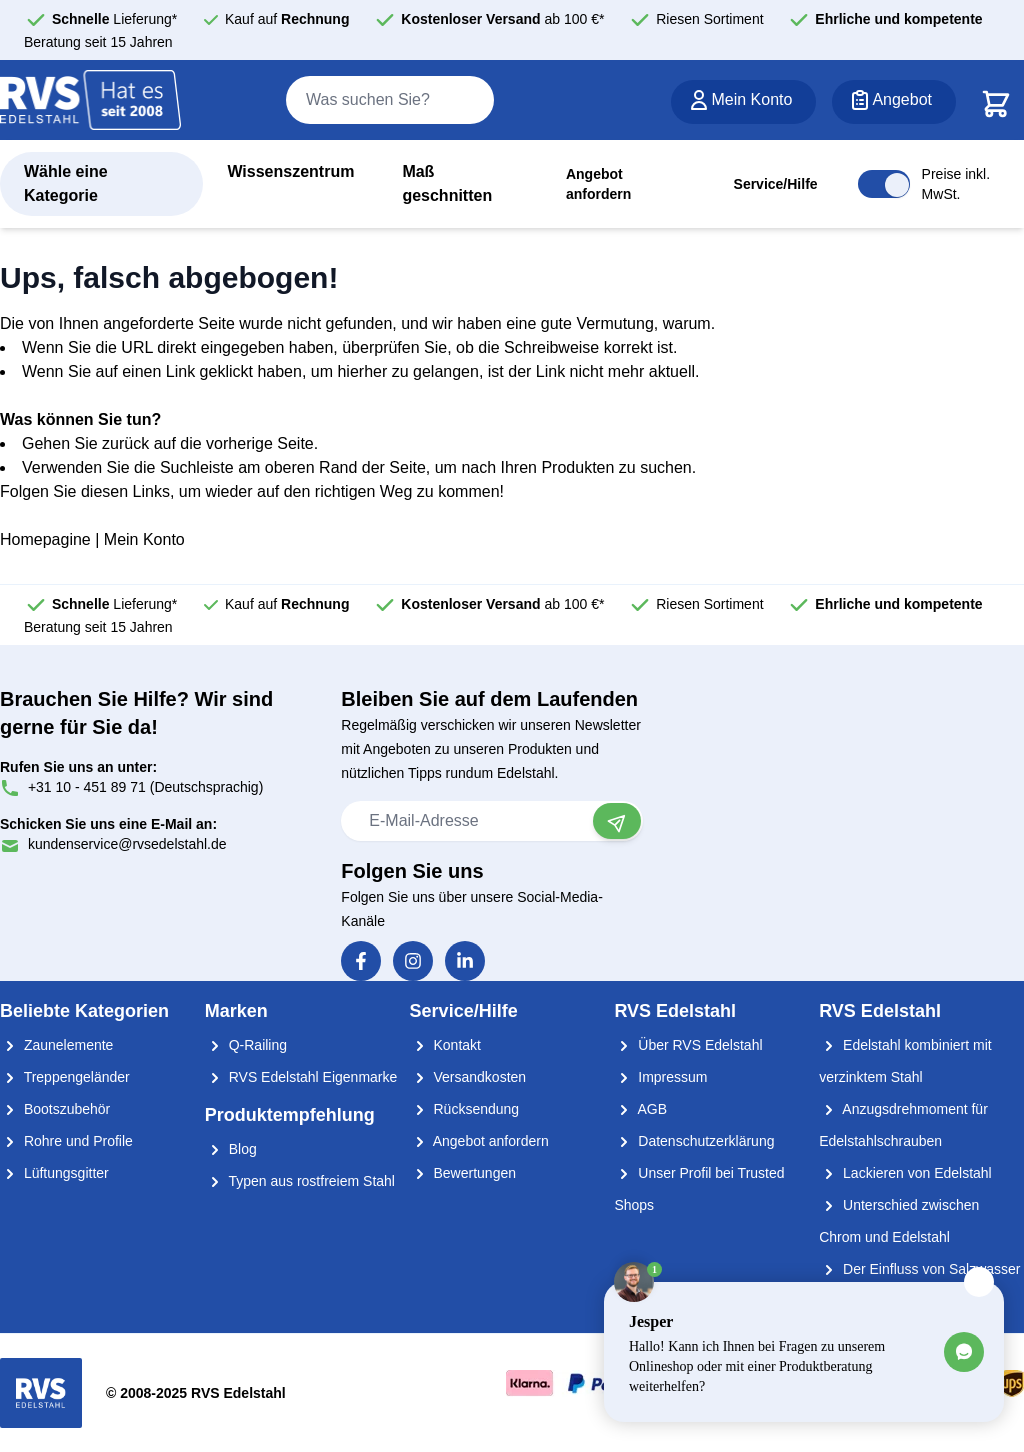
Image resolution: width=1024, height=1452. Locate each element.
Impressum (660, 1077)
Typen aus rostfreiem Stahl (300, 1181)
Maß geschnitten (447, 183)
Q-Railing (246, 1045)
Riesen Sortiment (709, 19)
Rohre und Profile (66, 1141)
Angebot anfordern (598, 184)
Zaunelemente (56, 1045)
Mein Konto (144, 539)
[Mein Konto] (743, 102)
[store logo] (91, 101)
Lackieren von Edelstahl (905, 1173)
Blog (231, 1149)
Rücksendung (465, 1109)
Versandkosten (468, 1077)
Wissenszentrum (290, 171)
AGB (640, 1109)
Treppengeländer (65, 1077)
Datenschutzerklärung (694, 1141)
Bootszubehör (55, 1109)
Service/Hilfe (776, 184)
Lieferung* (114, 19)
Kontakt (445, 1045)
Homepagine (45, 539)
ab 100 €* (502, 19)
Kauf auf (287, 19)
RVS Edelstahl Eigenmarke (301, 1077)
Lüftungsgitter (54, 1173)
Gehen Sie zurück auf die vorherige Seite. (170, 443)
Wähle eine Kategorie (66, 183)
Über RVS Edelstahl (688, 1045)
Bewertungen (463, 1173)
